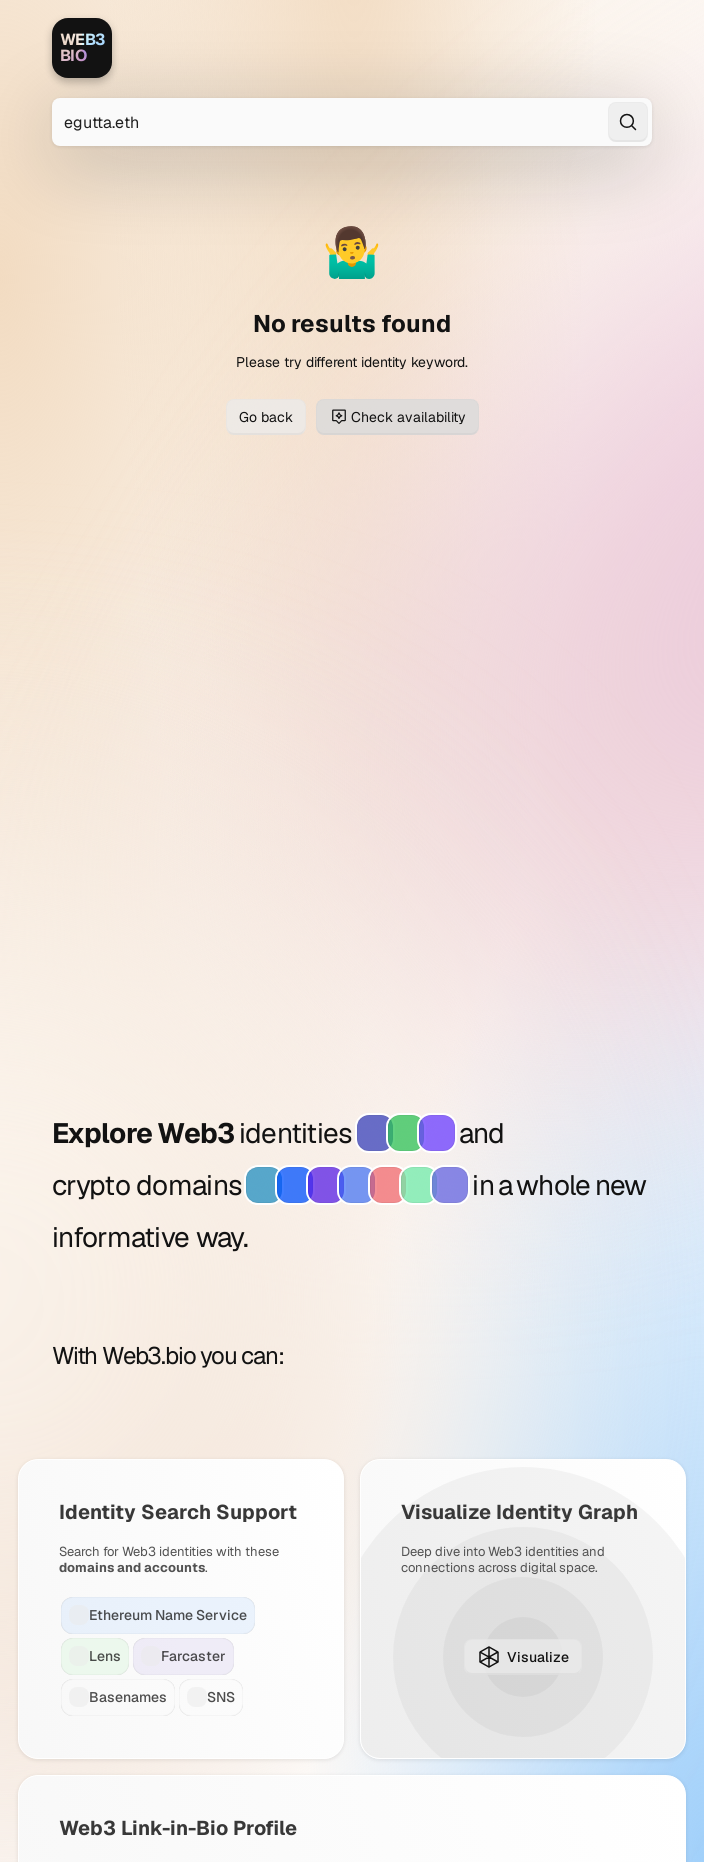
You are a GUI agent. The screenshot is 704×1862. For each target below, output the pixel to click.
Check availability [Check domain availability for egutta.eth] (397, 417)
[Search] (628, 122)
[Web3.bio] (82, 48)
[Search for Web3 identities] (352, 122)
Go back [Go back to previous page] (266, 417)
